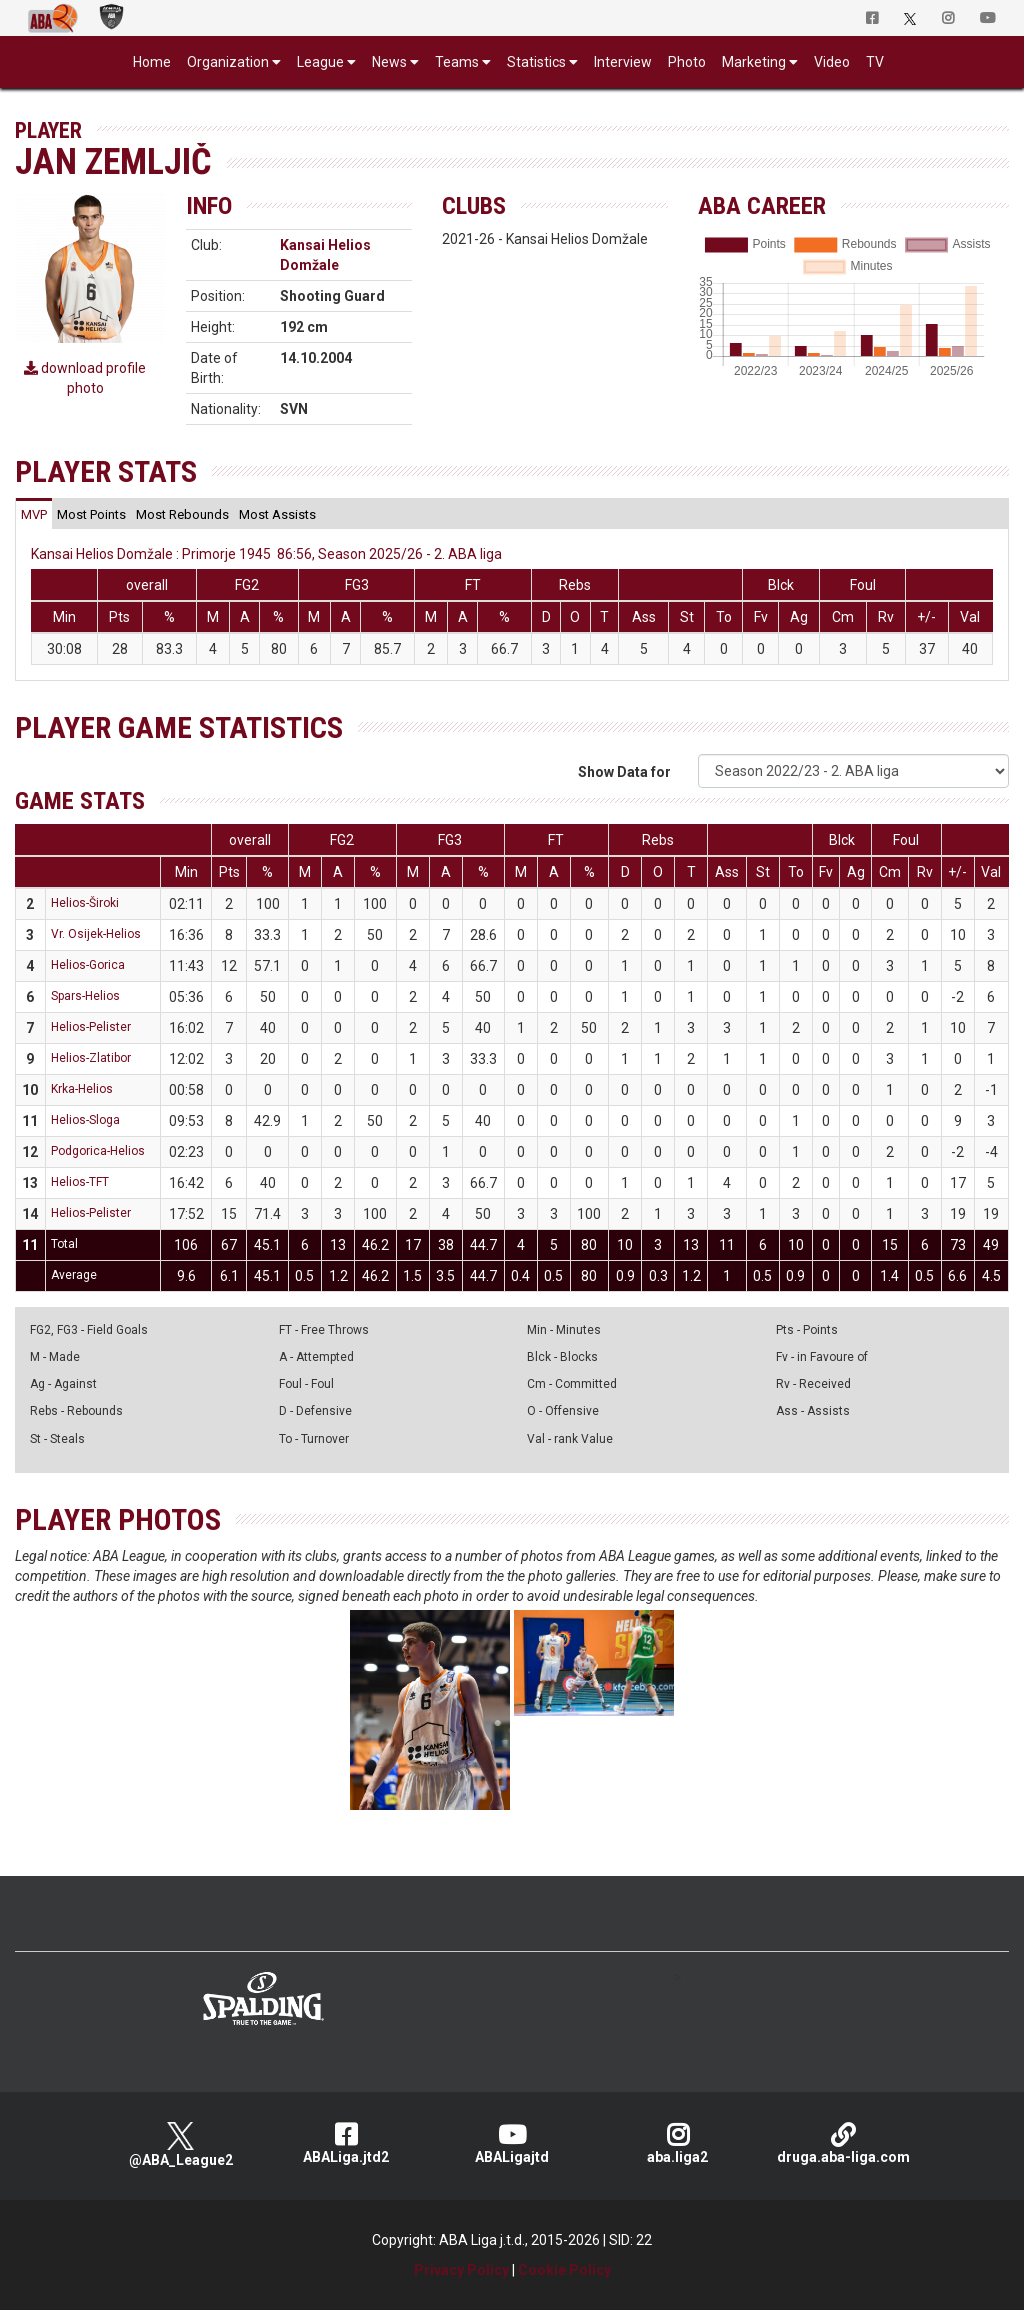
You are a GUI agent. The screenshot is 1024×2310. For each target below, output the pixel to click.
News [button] (389, 62)
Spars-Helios (85, 996)
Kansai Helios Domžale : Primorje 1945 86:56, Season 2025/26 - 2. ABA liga (266, 554)
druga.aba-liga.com (843, 2143)
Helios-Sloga (85, 1120)
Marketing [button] (754, 62)
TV (875, 62)
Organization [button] (228, 62)
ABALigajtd (512, 2143)
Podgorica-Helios (98, 1151)
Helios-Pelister (91, 1027)
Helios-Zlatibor (91, 1058)
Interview (623, 62)
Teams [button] (457, 62)
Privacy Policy (461, 2270)
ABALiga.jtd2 (346, 2143)
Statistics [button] (536, 62)
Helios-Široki (85, 903)
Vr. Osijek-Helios (96, 934)
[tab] (34, 514)
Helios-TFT (80, 1182)
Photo (687, 62)
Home (152, 62)
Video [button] (832, 62)
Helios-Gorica (88, 965)
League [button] (320, 62)
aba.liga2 (678, 2143)
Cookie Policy (564, 2270)
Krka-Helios (82, 1089)
